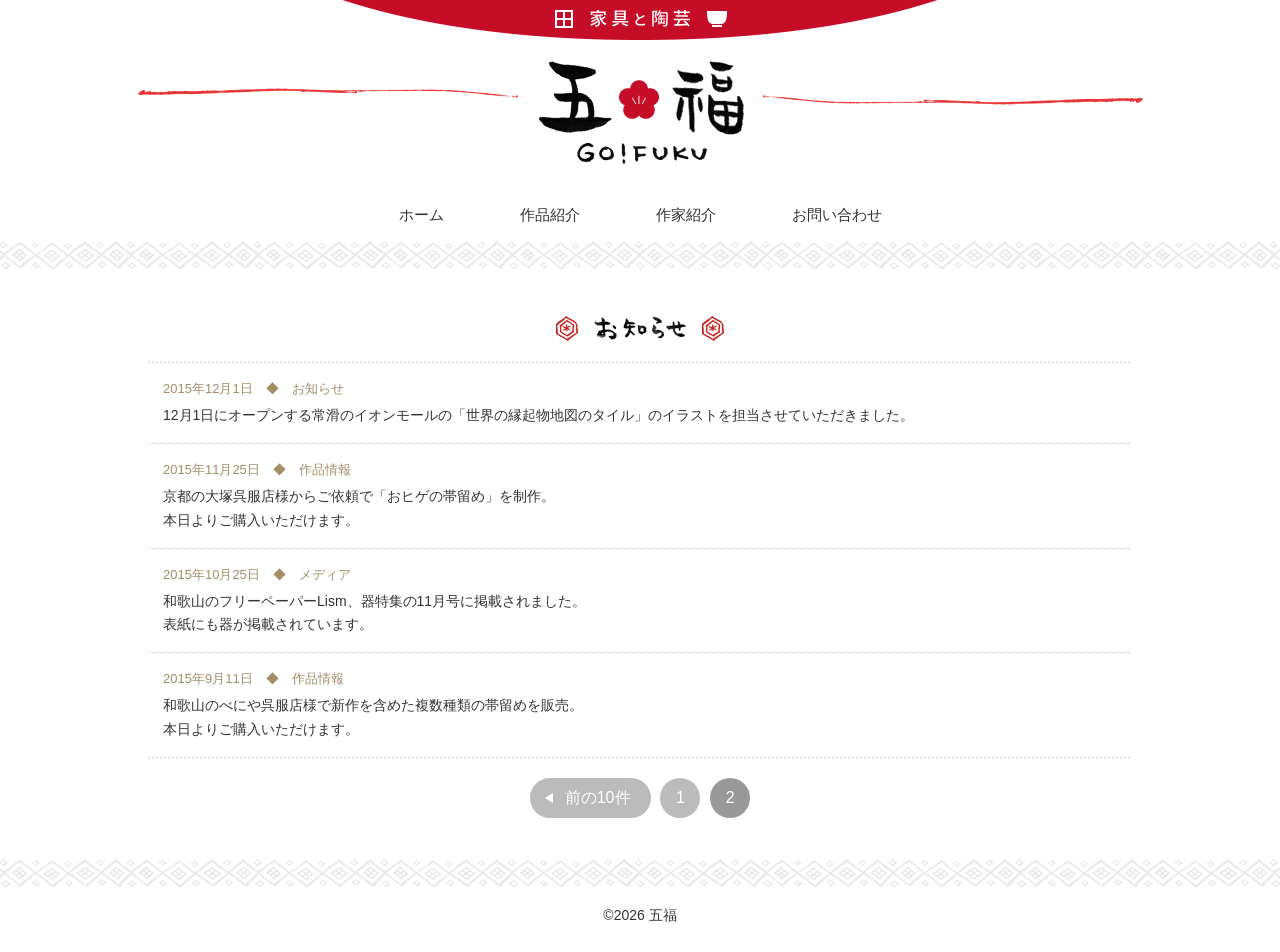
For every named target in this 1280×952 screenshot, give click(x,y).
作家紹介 (686, 214)
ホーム (421, 214)
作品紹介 (550, 214)
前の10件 (598, 797)
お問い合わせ (837, 214)
